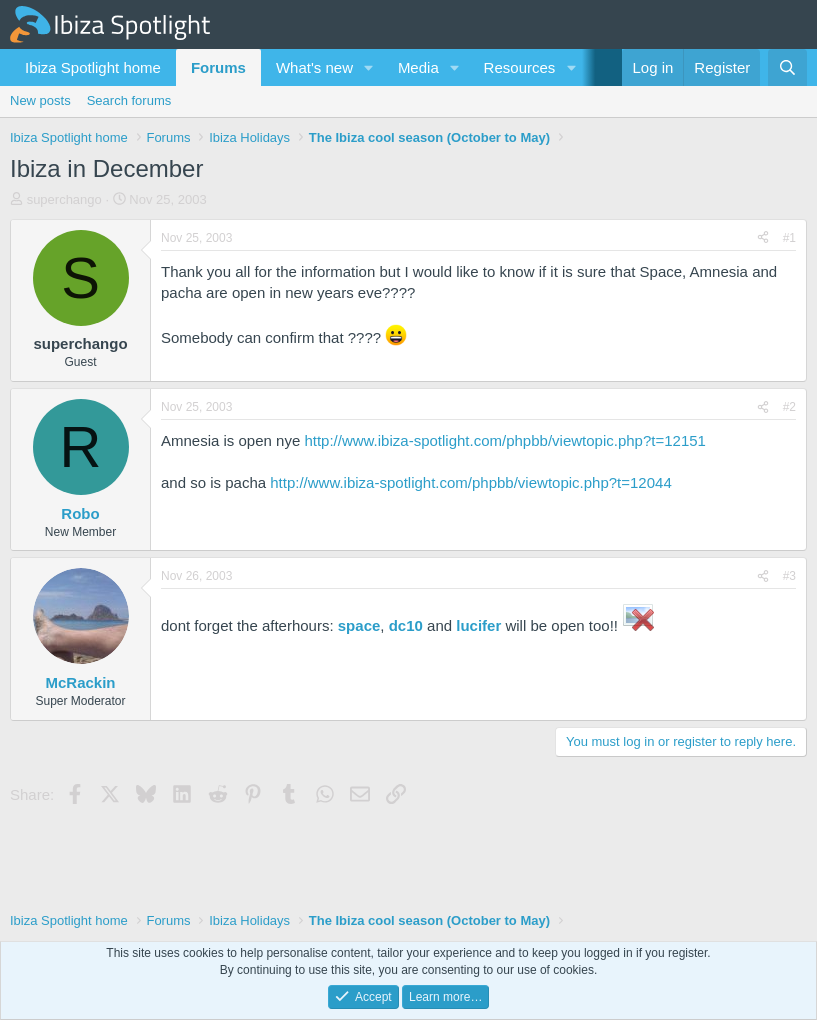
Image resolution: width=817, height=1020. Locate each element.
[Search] (787, 67)
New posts (40, 100)
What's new (314, 67)
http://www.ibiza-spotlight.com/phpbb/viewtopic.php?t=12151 (505, 440)
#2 (789, 407)
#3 (789, 576)
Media (418, 67)
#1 (789, 238)
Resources (520, 67)
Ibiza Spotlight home (93, 67)
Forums (218, 67)
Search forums (129, 100)
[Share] (763, 238)
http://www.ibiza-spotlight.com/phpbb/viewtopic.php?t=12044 (471, 482)
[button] (369, 67)
